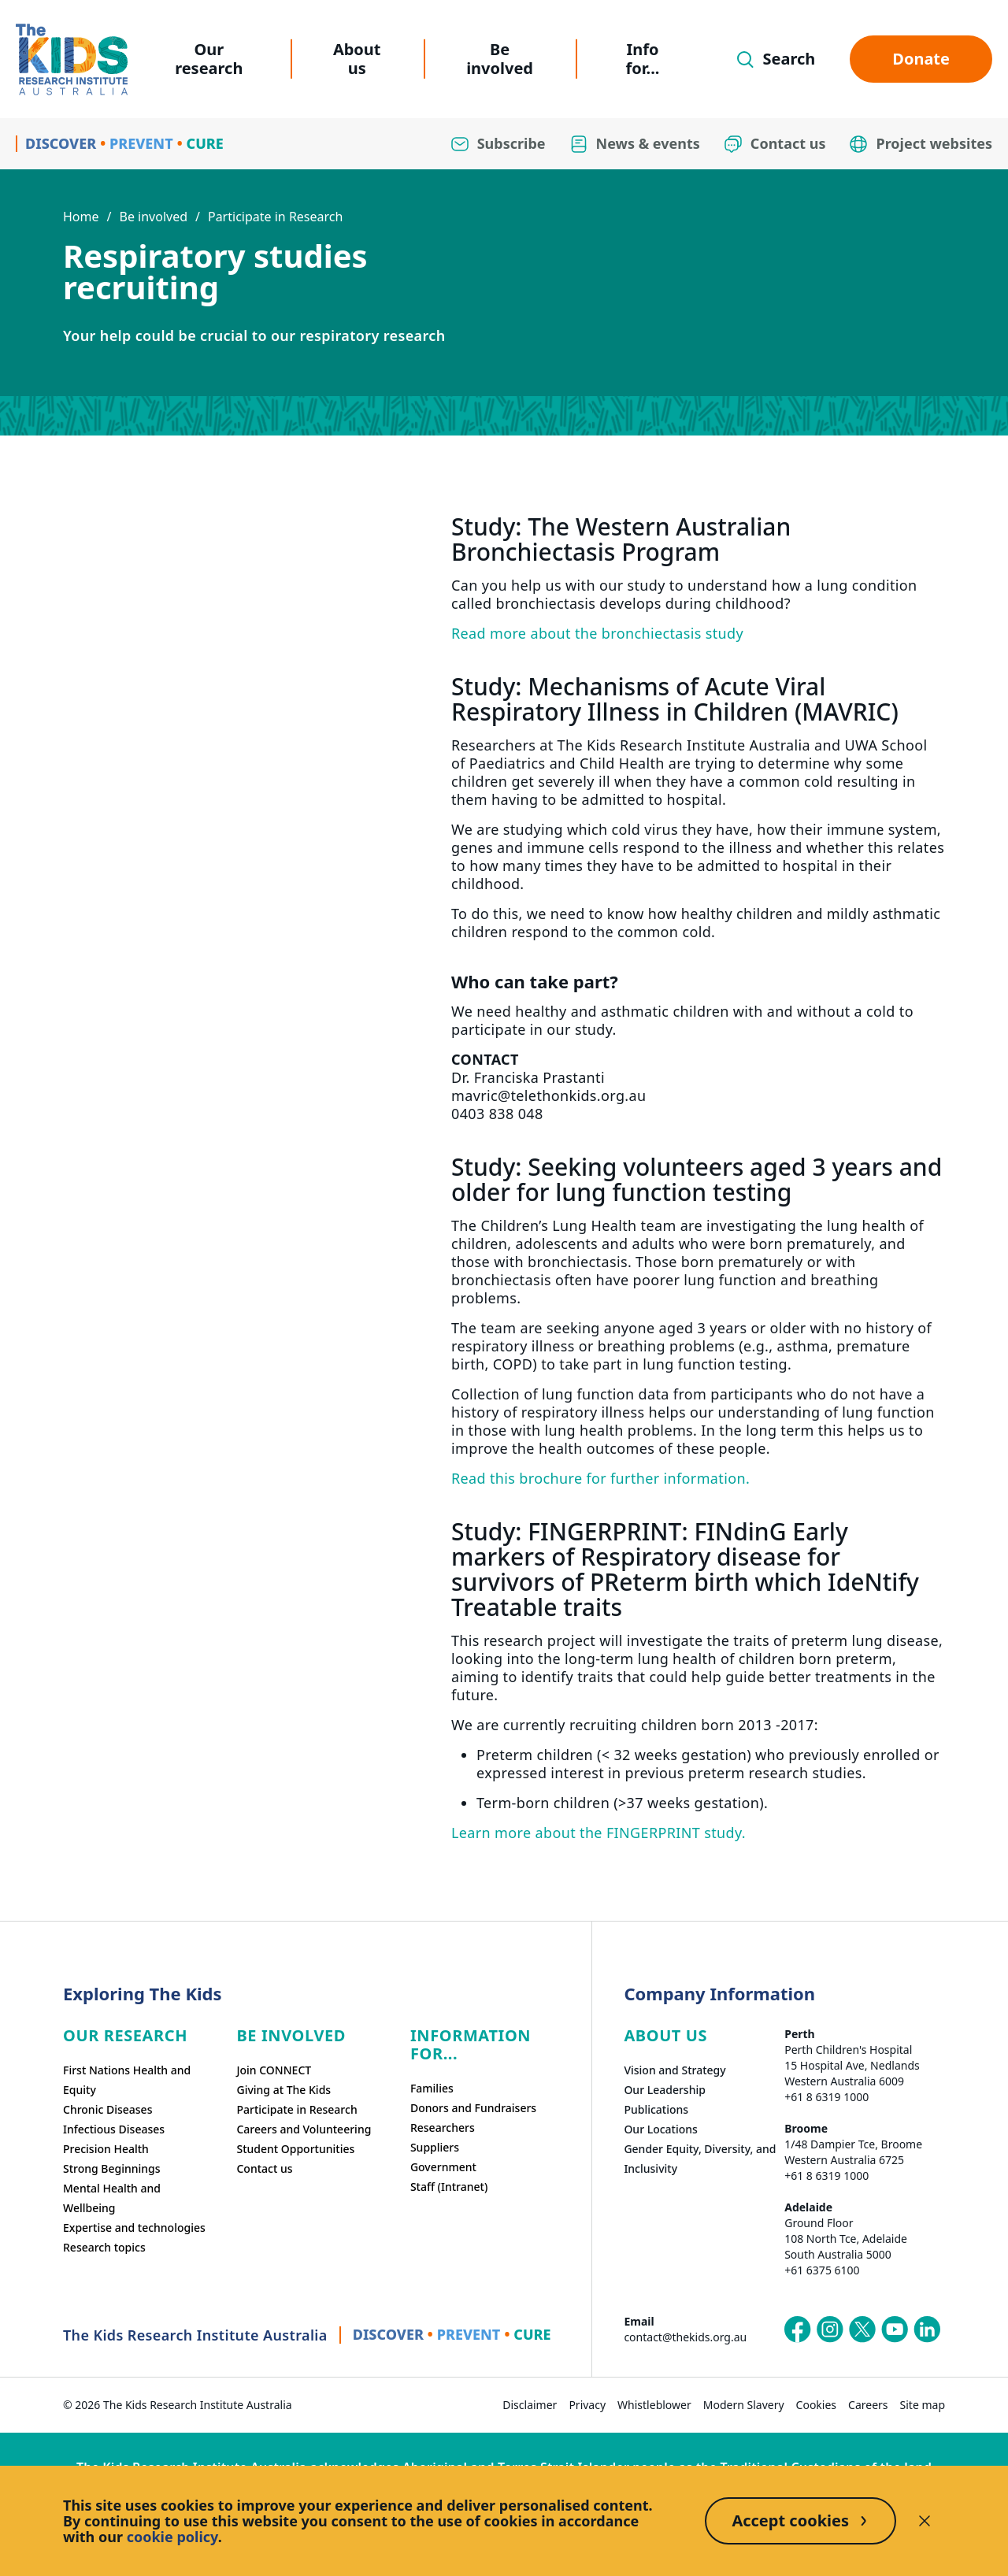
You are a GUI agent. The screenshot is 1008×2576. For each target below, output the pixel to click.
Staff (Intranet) (448, 2186)
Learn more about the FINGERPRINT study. (598, 1832)
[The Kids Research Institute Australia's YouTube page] (894, 2329)
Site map (922, 2404)
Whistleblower (654, 2404)
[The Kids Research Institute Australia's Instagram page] (830, 2329)
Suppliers (434, 2147)
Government (443, 2166)
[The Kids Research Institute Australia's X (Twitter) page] (862, 2329)
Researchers (442, 2127)
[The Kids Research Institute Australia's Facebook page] (797, 2329)
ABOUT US (665, 2035)
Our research (209, 59)
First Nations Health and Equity (127, 2080)
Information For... (470, 2044)
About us (357, 59)
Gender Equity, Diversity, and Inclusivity (700, 2158)
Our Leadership (665, 2089)
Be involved (499, 59)
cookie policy (172, 2536)
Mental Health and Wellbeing (112, 2198)
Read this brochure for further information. (600, 1478)
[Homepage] (72, 59)
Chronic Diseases (107, 2109)
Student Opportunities (295, 2148)
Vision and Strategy (674, 2070)
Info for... (643, 59)
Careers (868, 2404)
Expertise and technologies (134, 2227)
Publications (656, 2109)
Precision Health (106, 2148)
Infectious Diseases (114, 2129)
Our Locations (661, 2129)
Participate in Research (275, 216)
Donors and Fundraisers (473, 2107)
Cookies (816, 2404)
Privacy (587, 2404)
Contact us (264, 2168)
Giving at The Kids (283, 2089)
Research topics (104, 2247)
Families (432, 2088)
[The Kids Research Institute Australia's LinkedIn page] (927, 2329)
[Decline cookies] (924, 2520)
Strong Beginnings (112, 2168)
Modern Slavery (743, 2404)
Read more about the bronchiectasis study (597, 633)
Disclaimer (529, 2404)
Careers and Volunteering (303, 2129)
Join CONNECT (273, 2070)
